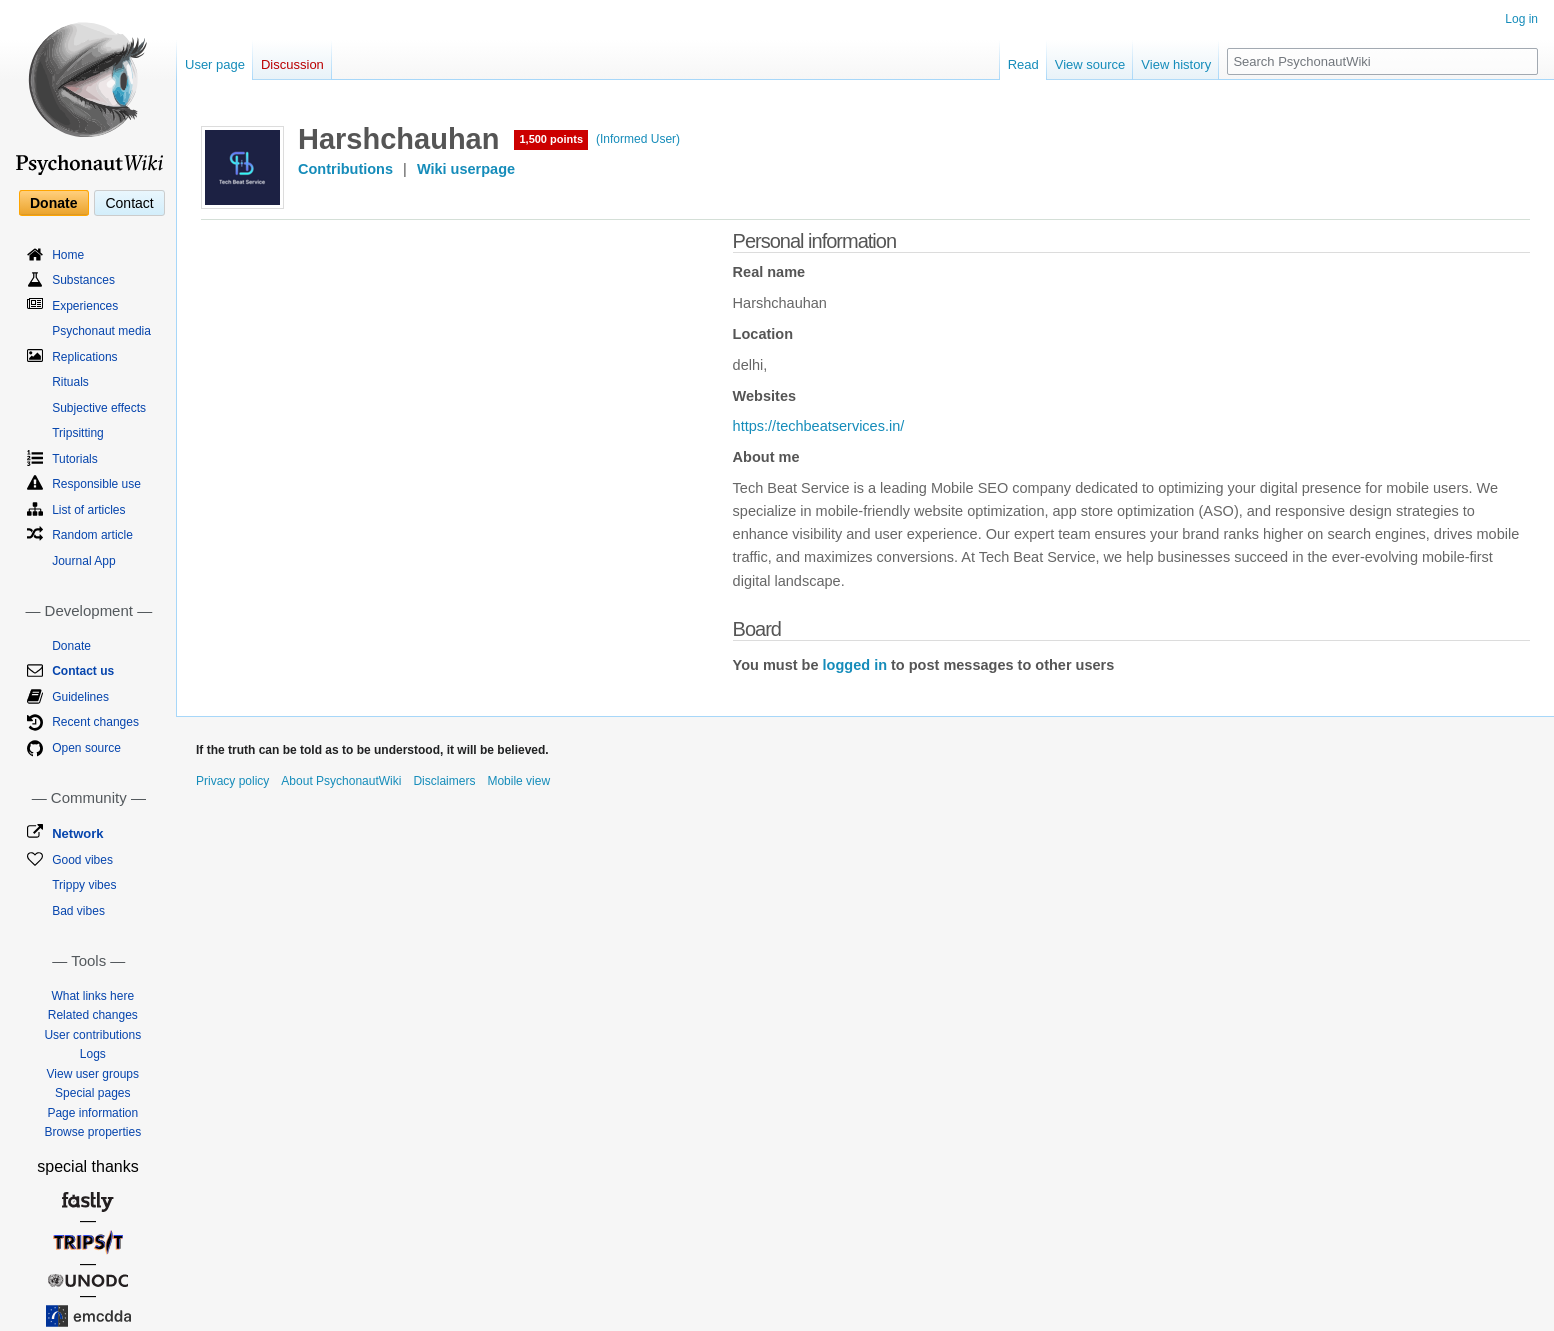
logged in (855, 665)
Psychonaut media (101, 331)
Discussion (292, 64)
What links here (92, 996)
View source (1090, 64)
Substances (83, 280)
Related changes (93, 1015)
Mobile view (518, 781)
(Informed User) (638, 139)
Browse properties (92, 1132)
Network (77, 833)
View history (1176, 64)
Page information (92, 1113)
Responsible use (96, 484)
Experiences (85, 306)
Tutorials (75, 459)
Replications (84, 357)
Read (1023, 64)
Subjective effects (99, 408)
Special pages (92, 1093)
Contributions (345, 169)
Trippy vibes (84, 885)
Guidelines (80, 697)
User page (215, 64)
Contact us (83, 671)
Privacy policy (232, 781)
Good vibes (82, 860)
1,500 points (551, 139)
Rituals (70, 382)
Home (68, 255)
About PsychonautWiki (341, 781)
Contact (129, 203)
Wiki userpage (466, 169)
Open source (86, 748)
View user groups (93, 1074)
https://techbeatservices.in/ (819, 426)
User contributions (92, 1035)
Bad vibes (78, 911)
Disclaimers (444, 781)
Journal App (83, 561)
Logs (93, 1054)
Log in (1521, 19)
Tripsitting (78, 433)
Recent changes (95, 722)
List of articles (88, 510)
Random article (92, 535)
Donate (53, 203)
